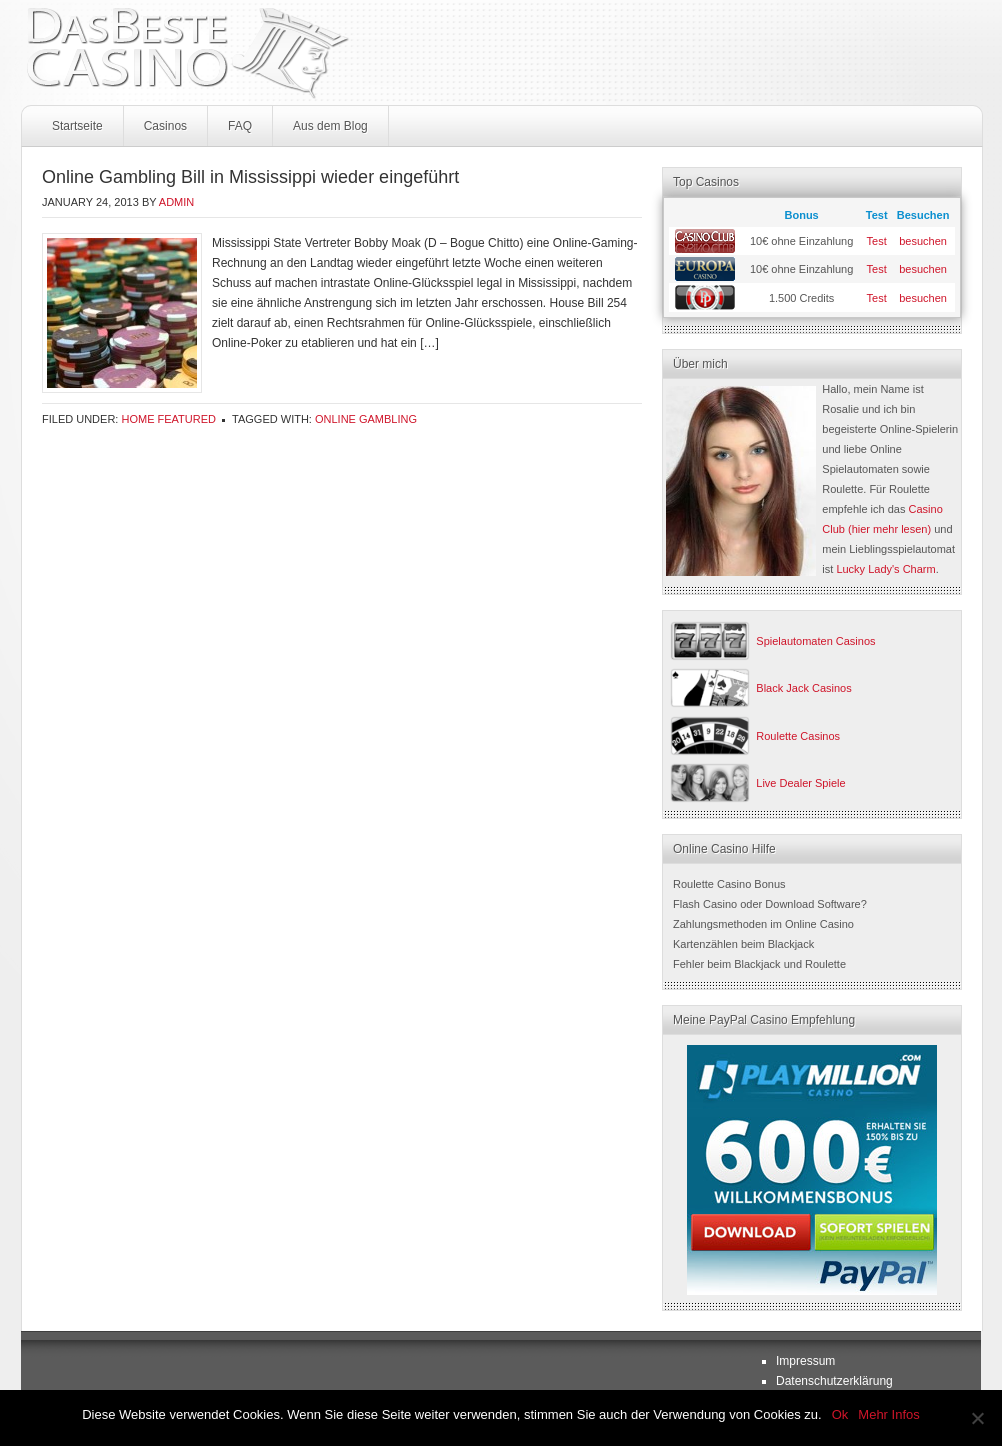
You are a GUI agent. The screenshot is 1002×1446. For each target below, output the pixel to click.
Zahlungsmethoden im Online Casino (763, 924)
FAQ (240, 126)
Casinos (165, 126)
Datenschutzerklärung (834, 1381)
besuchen (923, 241)
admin (176, 202)
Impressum (805, 1361)
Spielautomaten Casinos (815, 641)
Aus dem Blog (330, 126)
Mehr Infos (888, 1414)
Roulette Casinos (798, 736)
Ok (840, 1414)
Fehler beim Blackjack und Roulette (759, 964)
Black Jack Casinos (803, 688)
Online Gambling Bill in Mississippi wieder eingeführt (250, 177)
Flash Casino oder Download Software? (770, 904)
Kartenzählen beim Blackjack (743, 944)
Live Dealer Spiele (800, 783)
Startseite (77, 126)
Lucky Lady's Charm (885, 569)
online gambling (366, 419)
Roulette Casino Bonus (729, 884)
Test (877, 241)
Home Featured (168, 419)
